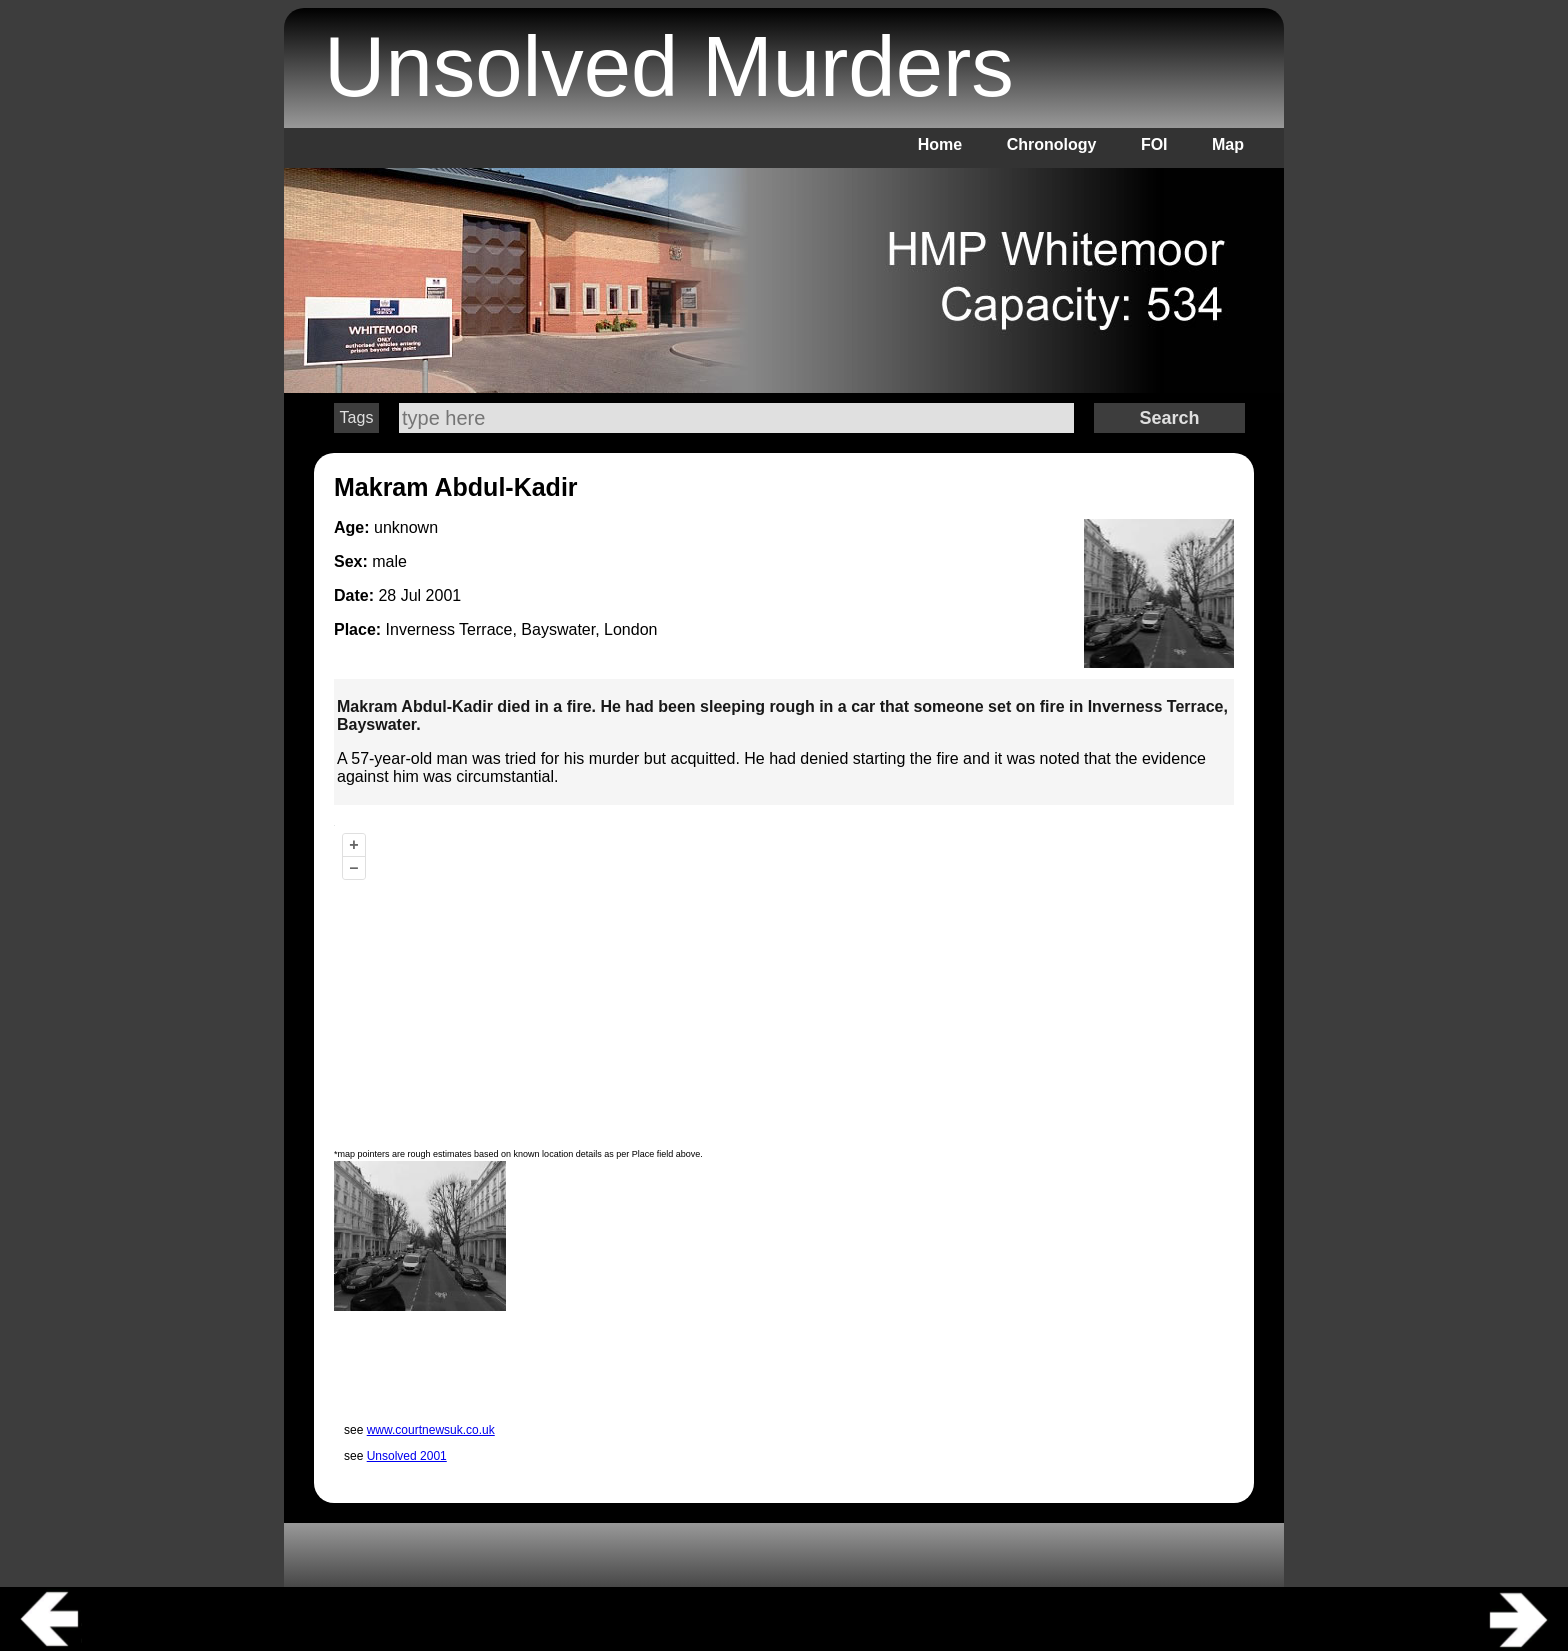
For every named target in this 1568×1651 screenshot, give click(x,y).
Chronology (1052, 144)
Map (1228, 144)
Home (940, 144)
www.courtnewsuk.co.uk (431, 1430)
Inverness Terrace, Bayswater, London (522, 629)
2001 (444, 595)
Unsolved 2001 (407, 1456)
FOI (1154, 144)
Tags (357, 417)
